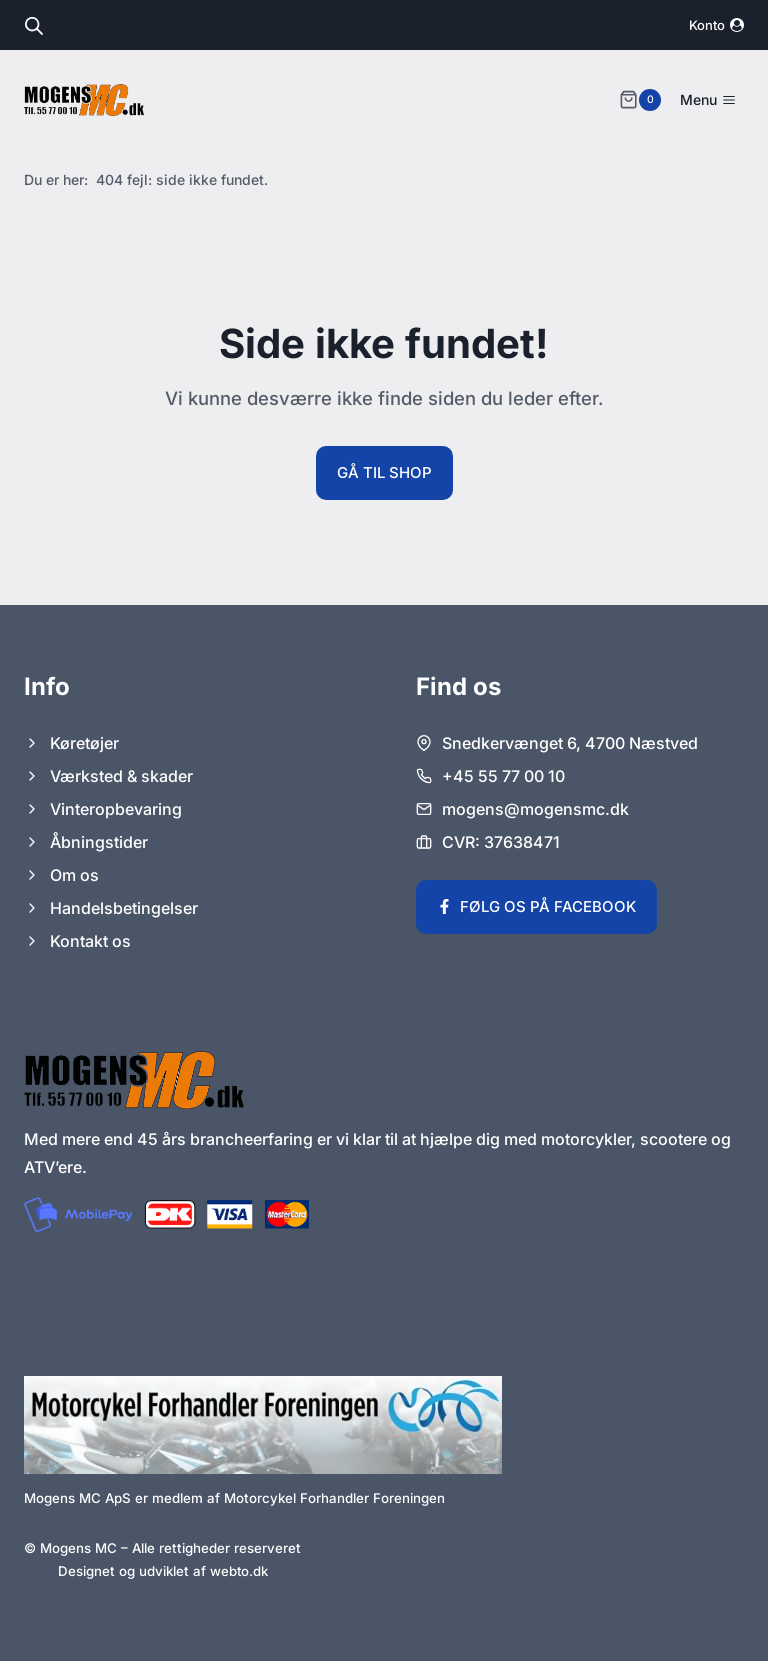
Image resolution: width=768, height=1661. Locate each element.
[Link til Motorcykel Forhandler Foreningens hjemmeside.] (263, 1425)
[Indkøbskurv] (640, 100)
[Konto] (716, 25)
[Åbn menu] (707, 100)
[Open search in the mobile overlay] (34, 25)
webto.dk (238, 1571)
